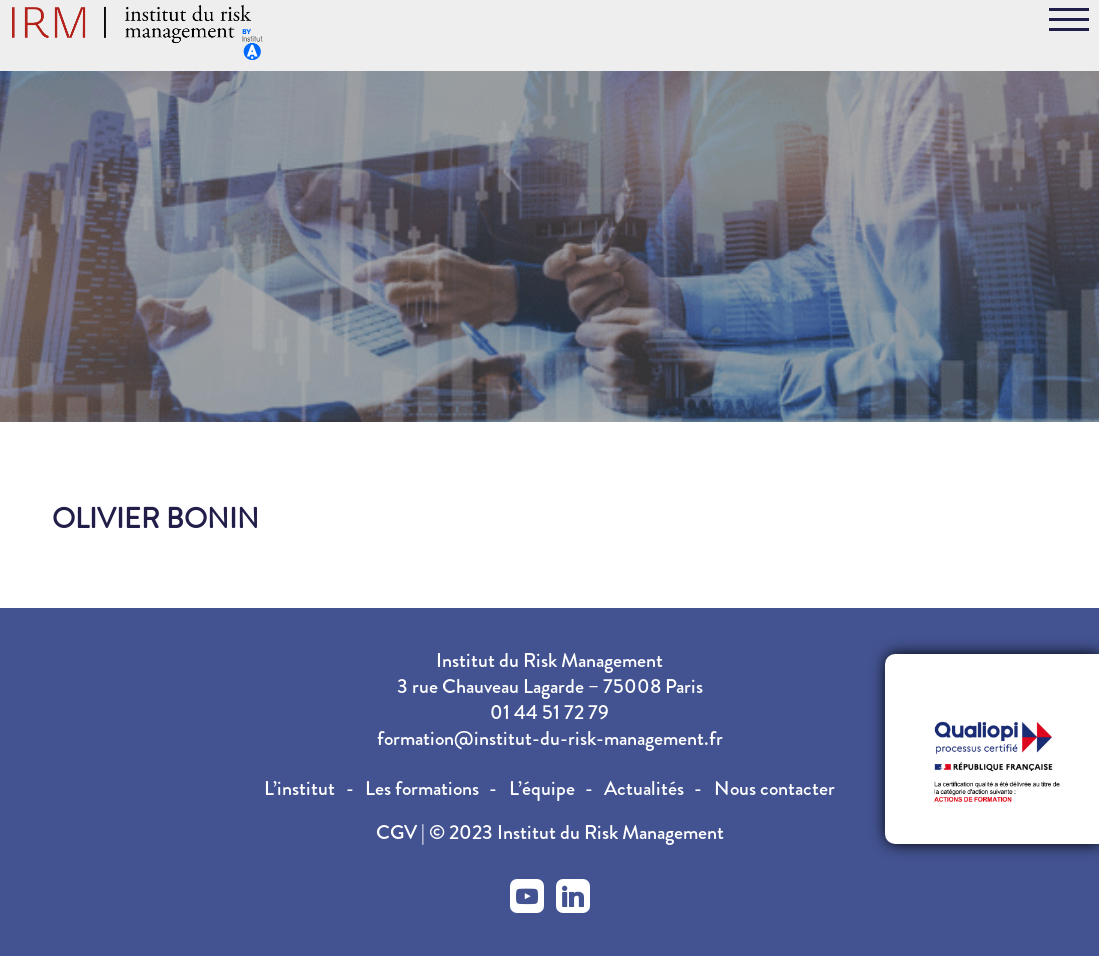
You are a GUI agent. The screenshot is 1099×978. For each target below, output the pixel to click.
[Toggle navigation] (1069, 23)
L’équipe (542, 788)
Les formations (422, 788)
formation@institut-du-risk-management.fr (550, 738)
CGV (398, 832)
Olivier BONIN (155, 518)
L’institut (299, 788)
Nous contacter (774, 788)
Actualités (644, 788)
